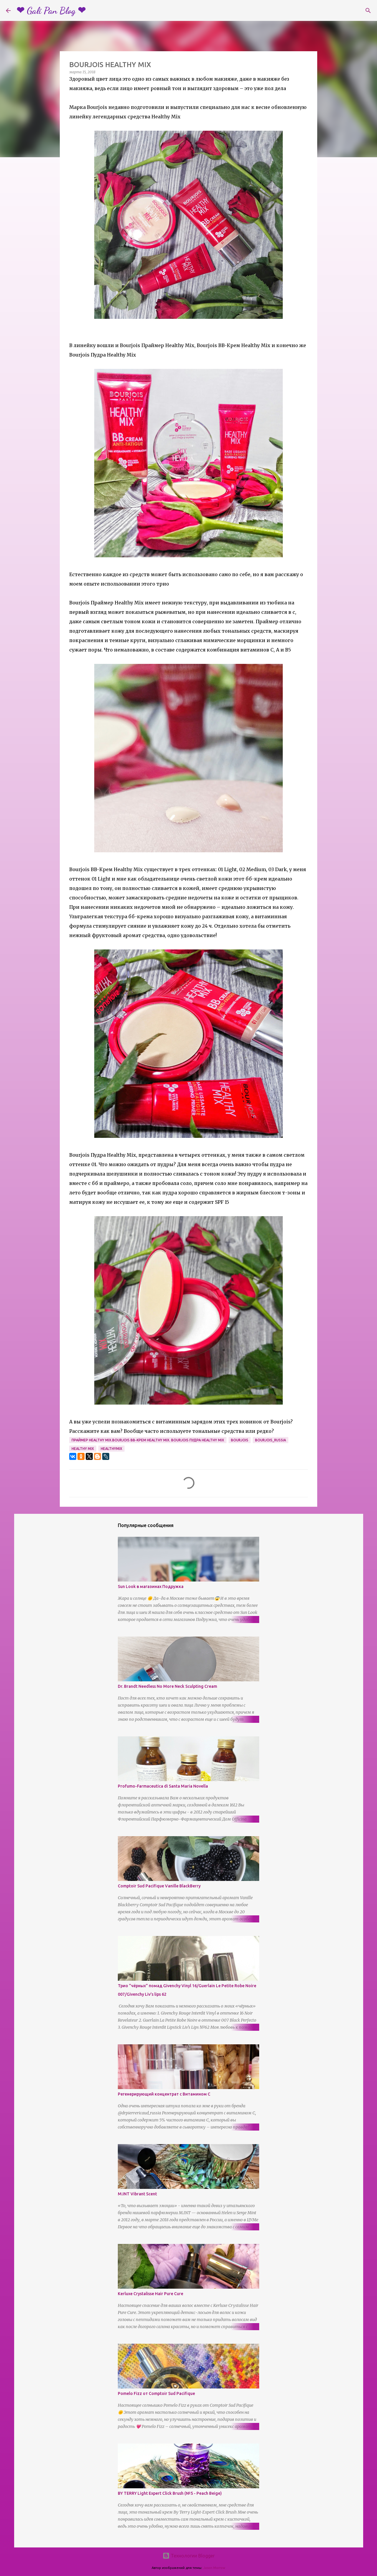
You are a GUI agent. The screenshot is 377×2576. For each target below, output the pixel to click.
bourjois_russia (270, 1440)
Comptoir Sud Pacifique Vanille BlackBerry (159, 1886)
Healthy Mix (83, 1449)
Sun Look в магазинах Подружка (150, 1586)
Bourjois (239, 1440)
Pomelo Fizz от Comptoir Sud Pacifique (156, 2393)
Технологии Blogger (189, 2555)
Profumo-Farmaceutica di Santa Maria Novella (163, 1786)
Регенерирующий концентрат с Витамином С (164, 2094)
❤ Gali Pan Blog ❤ (51, 10)
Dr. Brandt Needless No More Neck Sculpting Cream (167, 1686)
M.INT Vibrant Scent (137, 2194)
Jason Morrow (214, 2568)
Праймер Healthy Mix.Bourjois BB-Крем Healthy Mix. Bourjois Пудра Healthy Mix (148, 1440)
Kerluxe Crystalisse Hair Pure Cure (150, 2293)
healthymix (111, 1449)
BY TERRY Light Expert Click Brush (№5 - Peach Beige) (170, 2493)
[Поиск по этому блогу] (341, 11)
